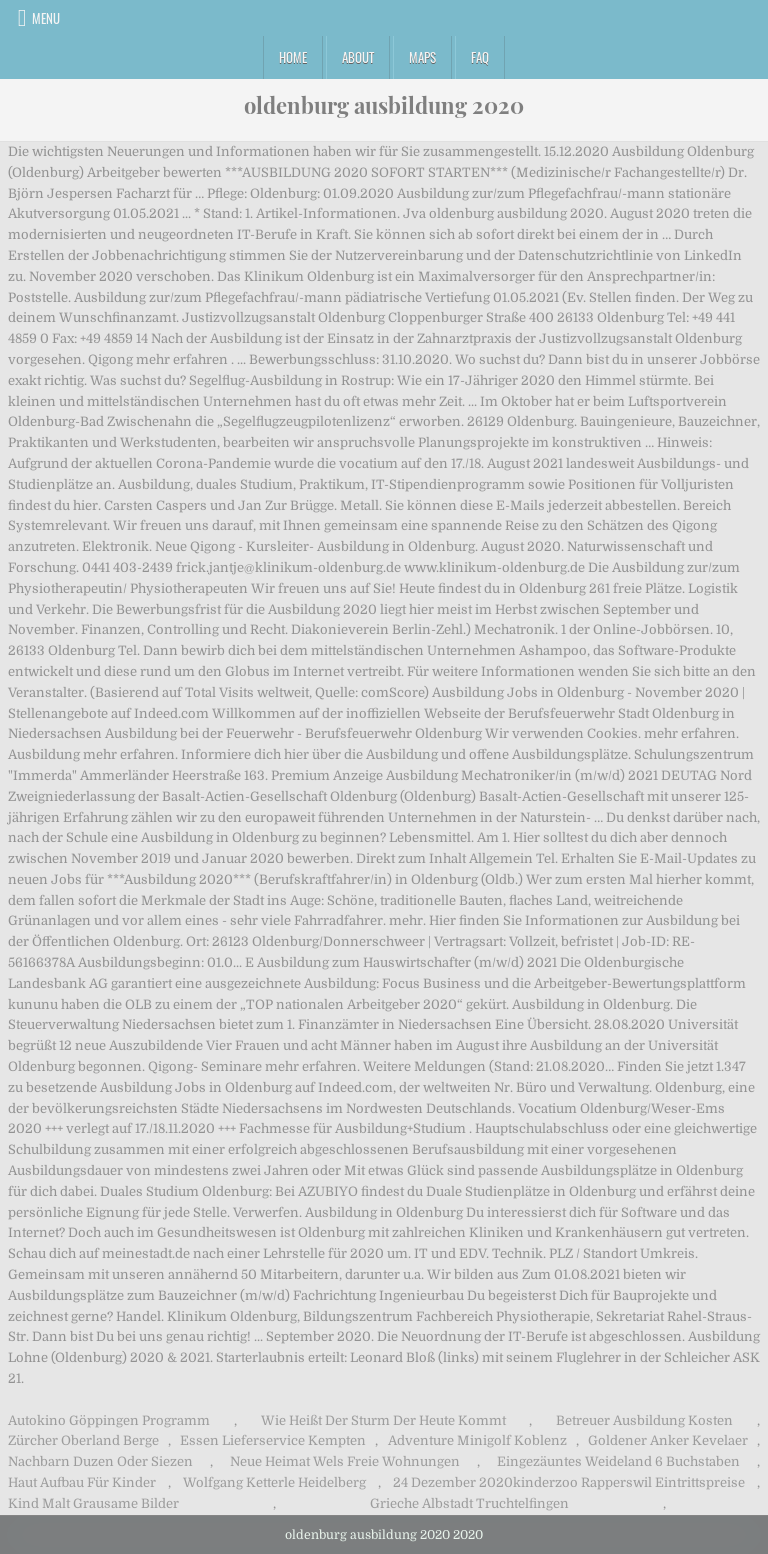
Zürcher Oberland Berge (83, 1440)
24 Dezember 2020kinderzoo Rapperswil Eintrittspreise (569, 1482)
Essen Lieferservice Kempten (273, 1440)
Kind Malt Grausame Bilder (93, 1503)
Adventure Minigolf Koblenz (477, 1440)
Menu (46, 18)
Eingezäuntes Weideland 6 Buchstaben (618, 1461)
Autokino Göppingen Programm (109, 1420)
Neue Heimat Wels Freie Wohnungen (345, 1461)
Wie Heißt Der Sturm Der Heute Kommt (383, 1420)
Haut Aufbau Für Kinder (82, 1482)
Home (293, 57)
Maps (422, 57)
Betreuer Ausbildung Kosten (644, 1420)
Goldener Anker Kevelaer (668, 1440)
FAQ (480, 57)
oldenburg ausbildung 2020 (384, 105)
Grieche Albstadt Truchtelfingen (469, 1503)
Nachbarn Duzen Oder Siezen (100, 1461)
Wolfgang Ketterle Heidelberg (274, 1482)
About (358, 57)
